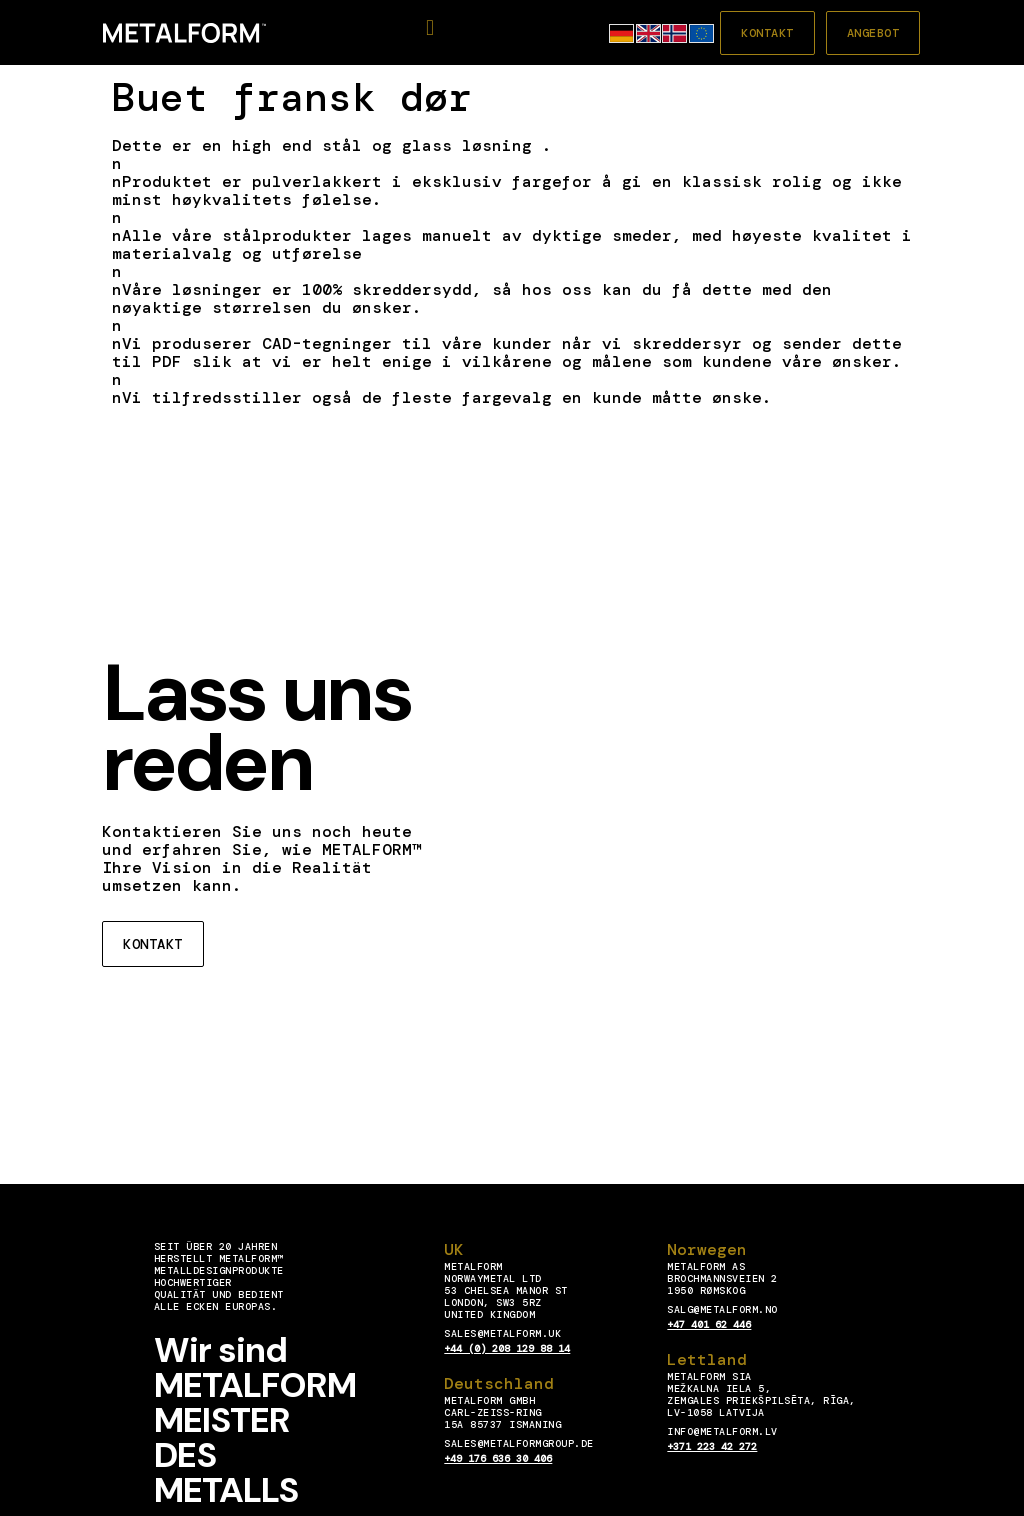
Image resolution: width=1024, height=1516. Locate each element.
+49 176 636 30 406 (498, 1458)
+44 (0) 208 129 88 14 (507, 1348)
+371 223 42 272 (712, 1446)
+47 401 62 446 (709, 1324)
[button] (430, 28)
